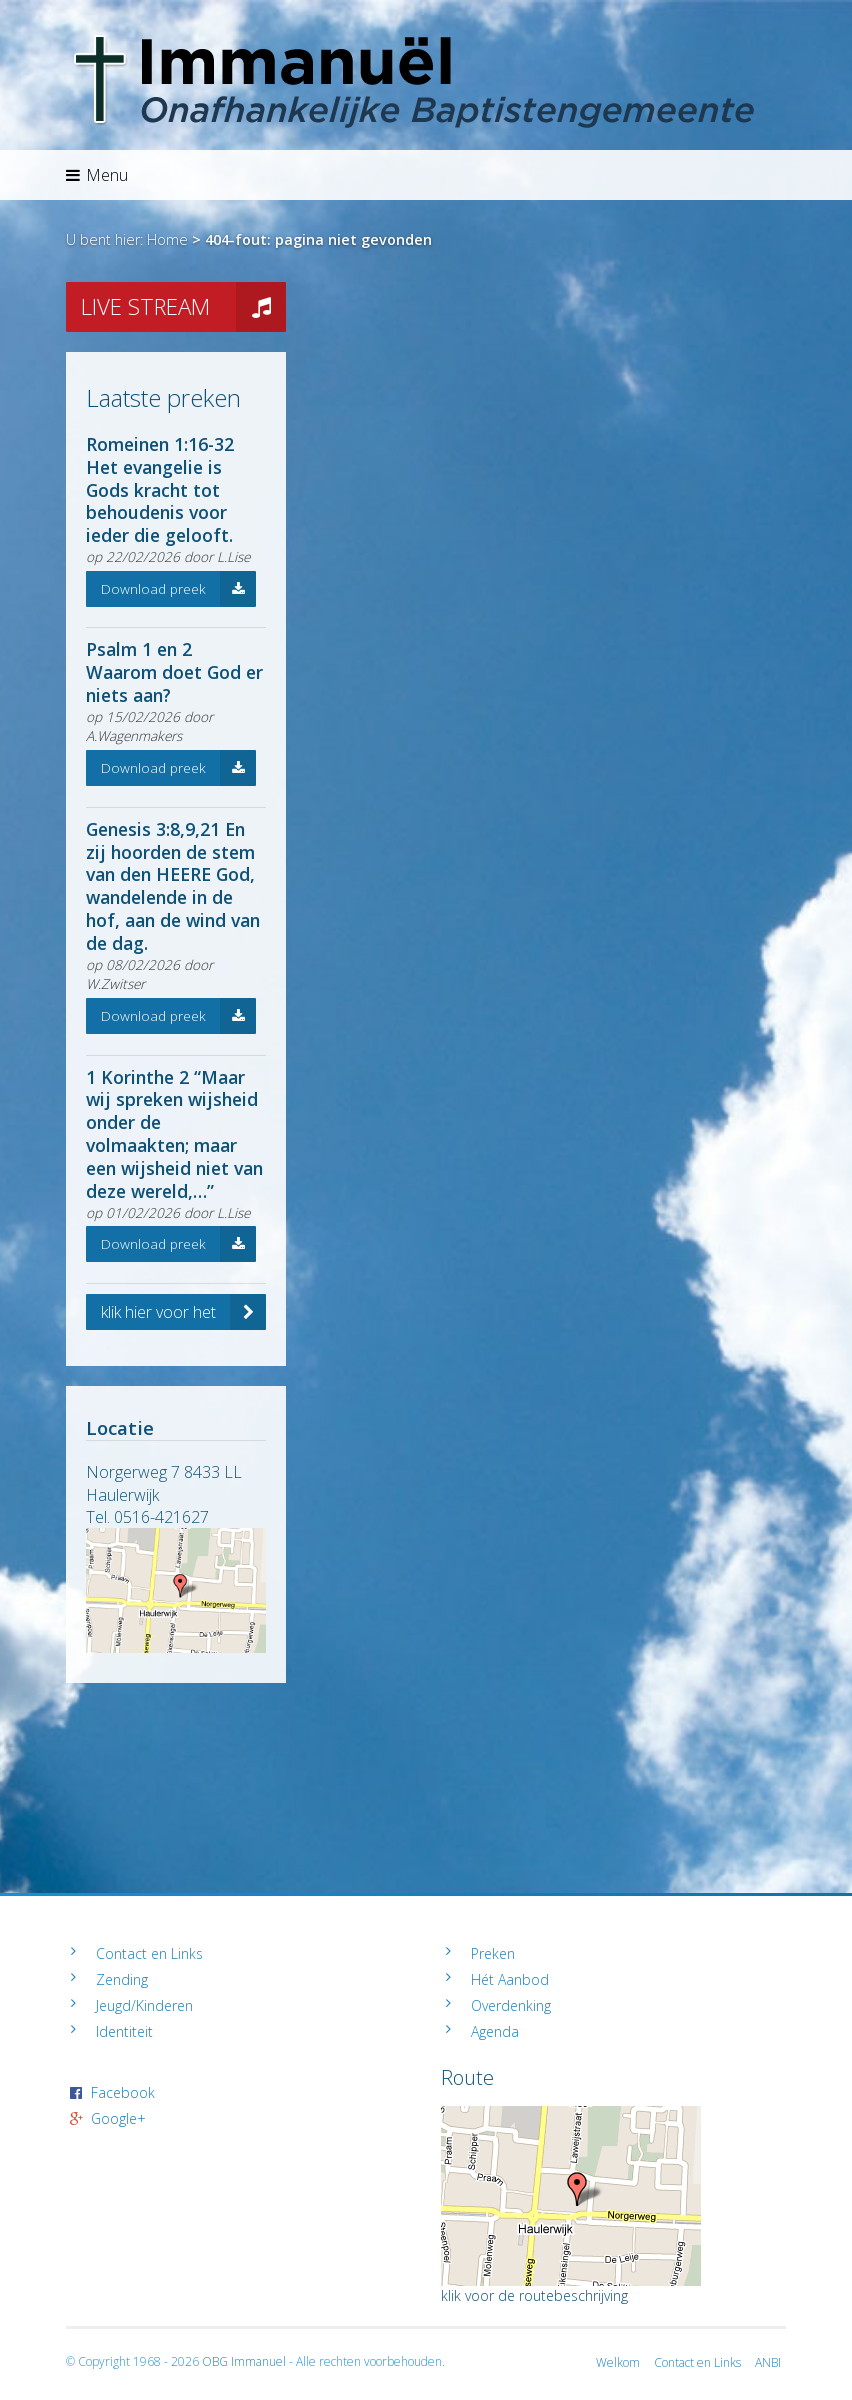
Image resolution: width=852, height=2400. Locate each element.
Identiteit (124, 2031)
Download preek (178, 589)
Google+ (118, 2118)
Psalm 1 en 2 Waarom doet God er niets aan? (174, 672)
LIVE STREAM (183, 307)
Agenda (495, 2031)
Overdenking (511, 2005)
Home (167, 239)
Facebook (123, 2092)
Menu (97, 175)
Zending (122, 1979)
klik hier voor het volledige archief (183, 1312)
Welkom (618, 2362)
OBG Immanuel (244, 2361)
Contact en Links (149, 1953)
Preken (493, 1953)
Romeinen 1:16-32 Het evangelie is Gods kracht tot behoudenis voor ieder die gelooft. (160, 490)
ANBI (768, 2362)
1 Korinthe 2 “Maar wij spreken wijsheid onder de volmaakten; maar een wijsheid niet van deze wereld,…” (174, 1134)
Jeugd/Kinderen (144, 2005)
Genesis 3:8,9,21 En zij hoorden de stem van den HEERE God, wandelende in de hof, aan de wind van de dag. (173, 886)
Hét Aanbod (510, 1979)
